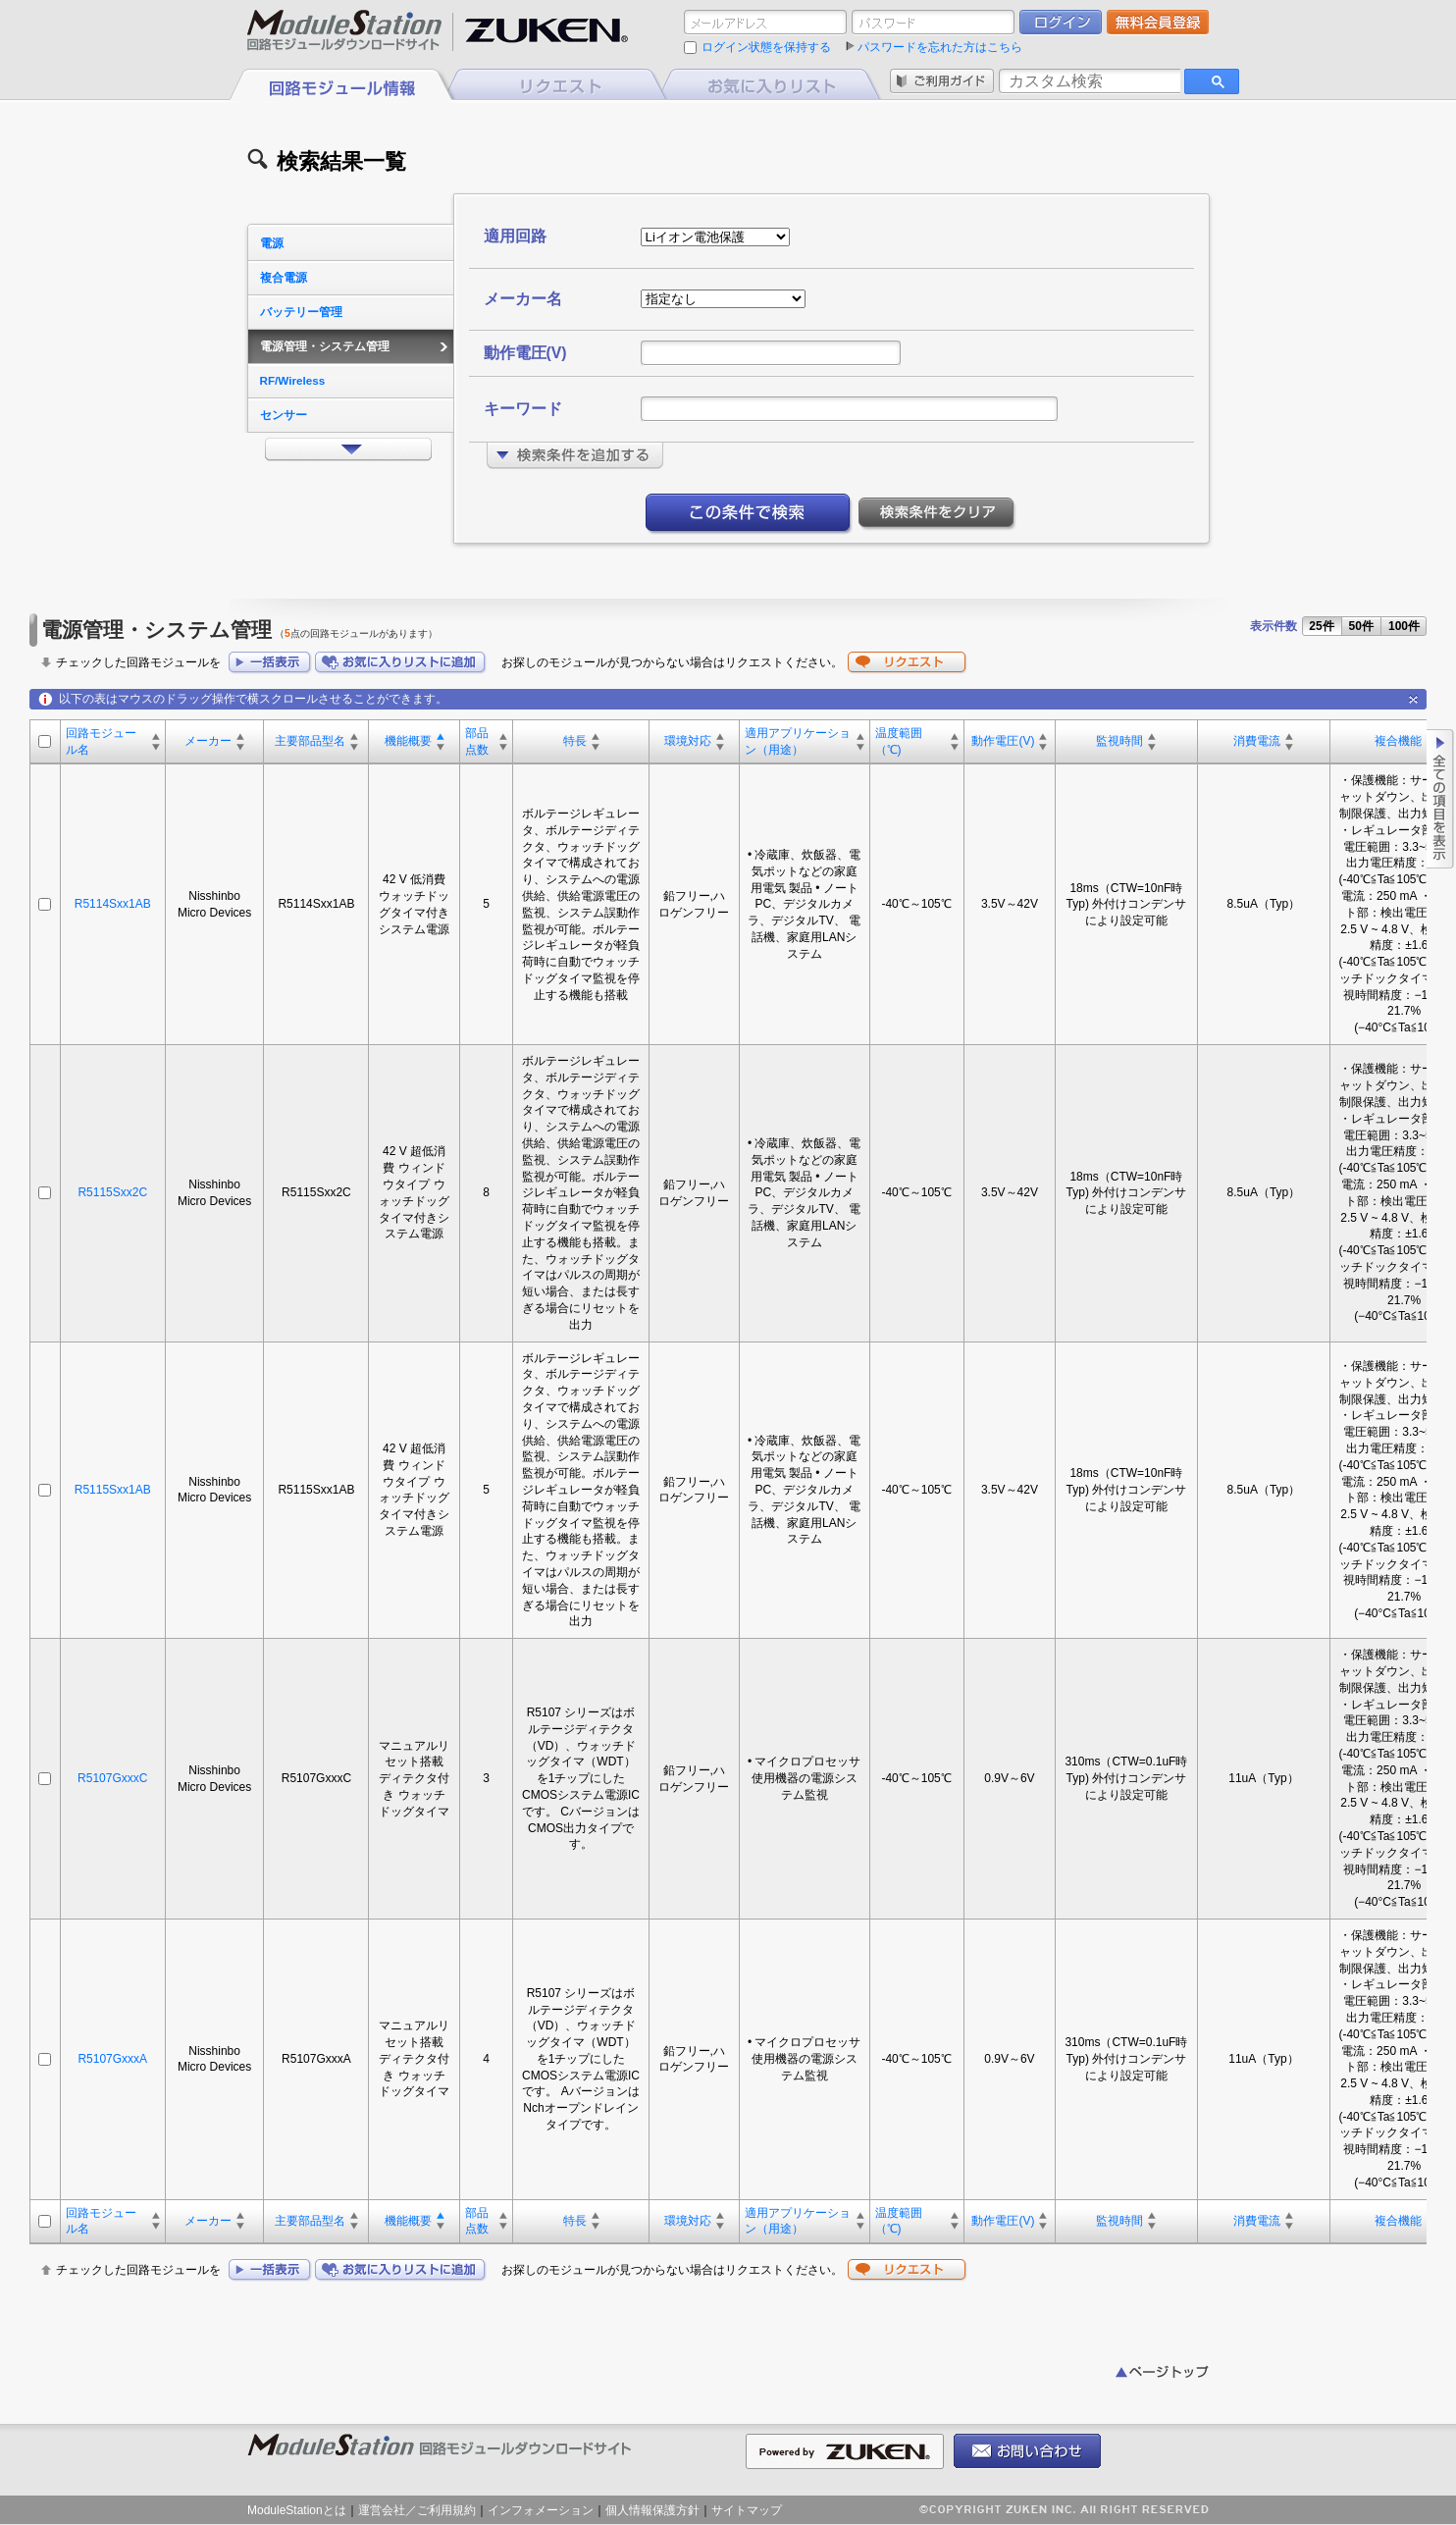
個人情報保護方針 (652, 2510)
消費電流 (1256, 741)
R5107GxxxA (112, 2059)
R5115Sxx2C (112, 1192)
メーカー (208, 741)
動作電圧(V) (1002, 741)
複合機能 (1398, 741)
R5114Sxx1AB (113, 904)
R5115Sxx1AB (113, 1490)
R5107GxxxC (112, 1778)
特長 (575, 741)
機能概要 (408, 741)
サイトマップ (746, 2510)
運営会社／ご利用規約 (417, 2510)
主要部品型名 (310, 741)
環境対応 (687, 741)
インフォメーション (541, 2510)
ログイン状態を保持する (766, 47)
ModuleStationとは (296, 2510)
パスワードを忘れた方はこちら (940, 47)
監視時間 (1119, 741)
